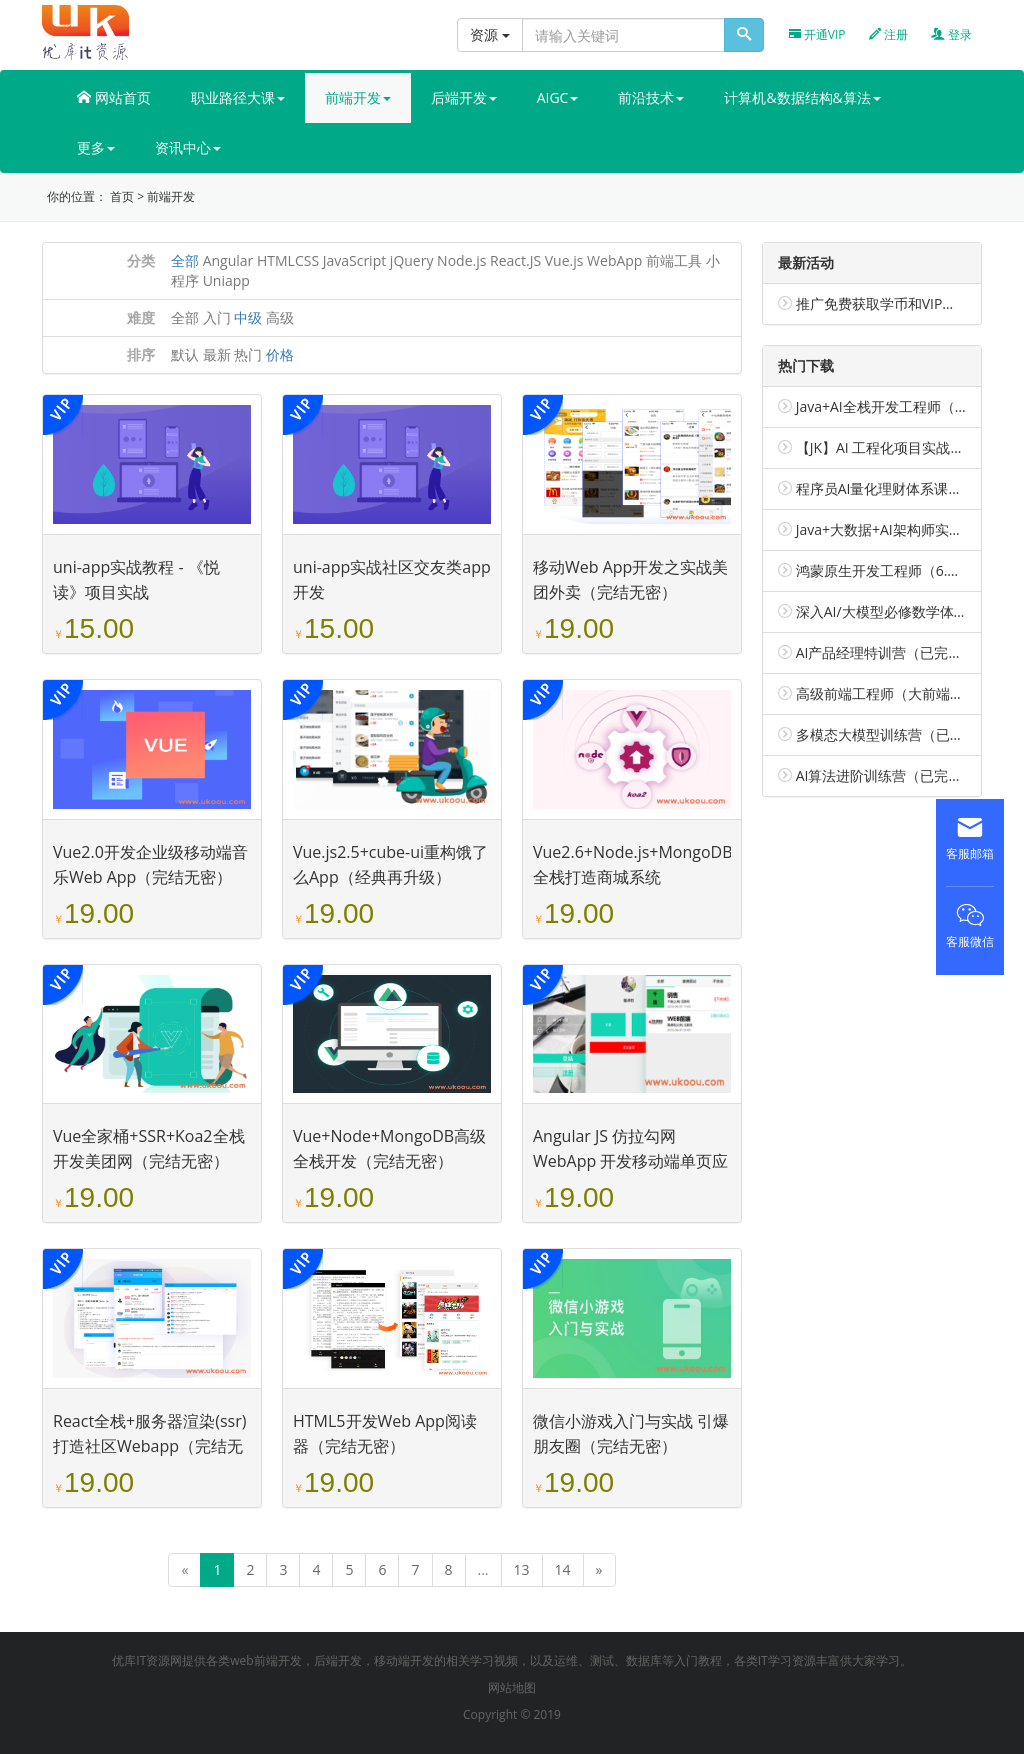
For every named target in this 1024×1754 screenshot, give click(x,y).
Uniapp (226, 280)
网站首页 (114, 97)
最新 (217, 354)
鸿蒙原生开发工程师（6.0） (883, 570)
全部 (185, 260)
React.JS (515, 260)
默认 (185, 354)
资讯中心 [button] (188, 147)
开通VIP (817, 34)
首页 (122, 196)
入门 (217, 317)
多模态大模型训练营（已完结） (894, 734)
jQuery (412, 260)
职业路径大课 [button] (238, 97)
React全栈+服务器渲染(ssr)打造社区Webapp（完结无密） (150, 1446)
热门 (248, 354)
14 (563, 1569)
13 (522, 1569)
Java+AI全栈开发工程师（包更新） (903, 406)
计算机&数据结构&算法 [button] (802, 97)
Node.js (461, 260)
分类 (141, 260)
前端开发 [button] (358, 97)
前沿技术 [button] (651, 97)
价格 (280, 354)
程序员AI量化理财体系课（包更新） (907, 488)
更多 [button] (96, 147)
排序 (141, 354)
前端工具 (674, 260)
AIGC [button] (558, 97)
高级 (280, 317)
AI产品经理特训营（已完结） (886, 652)
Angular (228, 260)
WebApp (614, 260)
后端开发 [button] (464, 97)
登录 (951, 34)
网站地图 (512, 1687)
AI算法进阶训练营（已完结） (886, 775)
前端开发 (171, 196)
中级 (248, 317)
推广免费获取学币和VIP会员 (883, 303)
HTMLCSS (288, 260)
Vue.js (564, 260)
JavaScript (355, 260)
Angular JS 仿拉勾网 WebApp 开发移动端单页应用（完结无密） (630, 1161)
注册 (888, 34)
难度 (141, 317)
